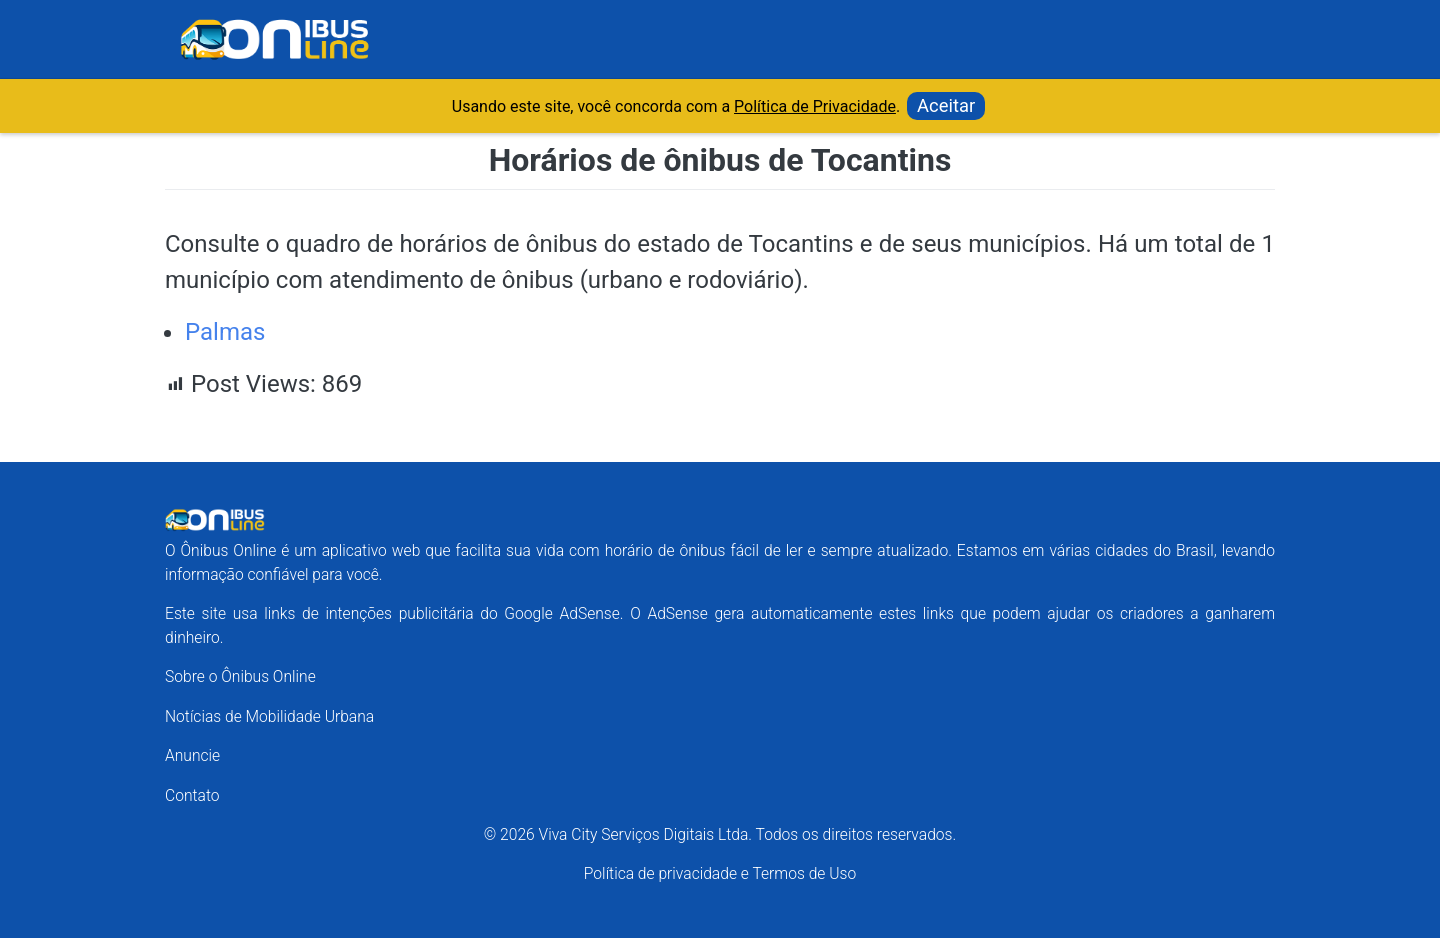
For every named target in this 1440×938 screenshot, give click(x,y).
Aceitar (946, 105)
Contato (192, 795)
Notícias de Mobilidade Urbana (269, 716)
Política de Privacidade (815, 106)
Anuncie (192, 755)
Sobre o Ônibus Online (240, 676)
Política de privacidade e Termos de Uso (720, 873)
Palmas (225, 332)
